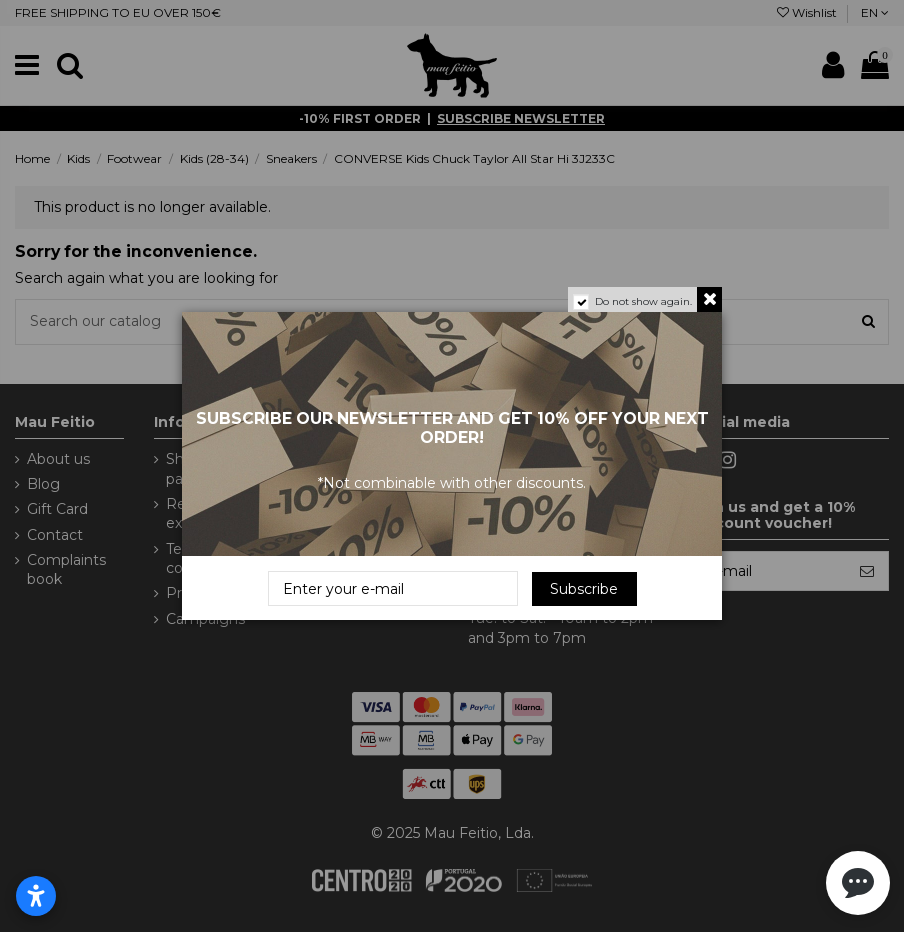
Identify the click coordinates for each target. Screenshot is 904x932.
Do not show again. (643, 301)
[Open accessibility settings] (36, 896)
